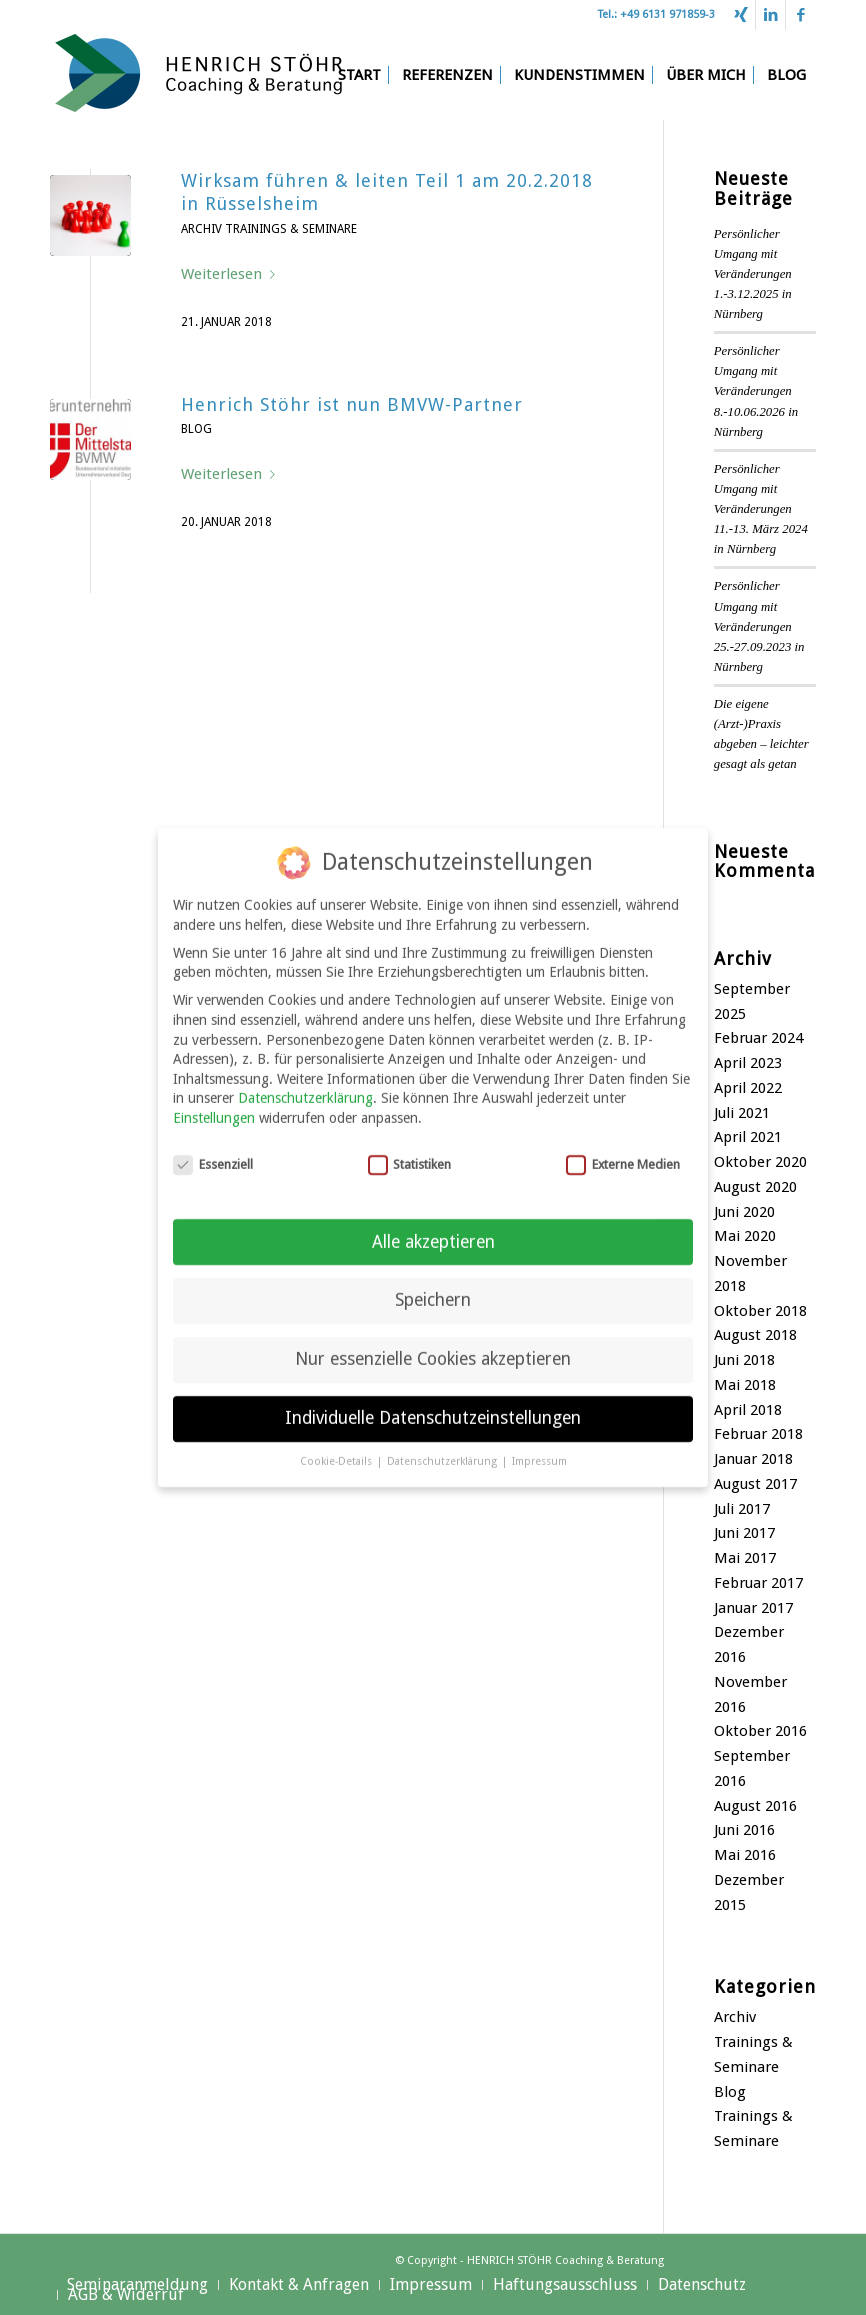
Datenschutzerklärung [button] (443, 1450)
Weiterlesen (232, 274)
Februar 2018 (758, 1434)
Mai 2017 (745, 1558)
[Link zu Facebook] (801, 15)
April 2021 (748, 1137)
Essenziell (213, 1153)
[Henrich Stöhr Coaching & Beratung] (200, 75)
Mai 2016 (745, 1855)
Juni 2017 (744, 1533)
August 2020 (755, 1187)
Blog (196, 429)
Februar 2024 (758, 1038)
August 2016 (755, 1806)
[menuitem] (359, 75)
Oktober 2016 (760, 1731)
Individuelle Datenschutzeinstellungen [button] (433, 1408)
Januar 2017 (753, 1608)
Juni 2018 (744, 1360)
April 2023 (748, 1063)
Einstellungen (214, 1107)
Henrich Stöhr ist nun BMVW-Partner (352, 404)
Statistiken (410, 1153)
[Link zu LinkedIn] (770, 15)
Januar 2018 (753, 1459)
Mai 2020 (745, 1236)
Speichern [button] (433, 1290)
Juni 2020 (744, 1212)
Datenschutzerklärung (305, 1087)
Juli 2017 (742, 1509)
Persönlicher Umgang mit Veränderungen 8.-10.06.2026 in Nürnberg (756, 391)
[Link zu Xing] (740, 15)
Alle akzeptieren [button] (433, 1231)
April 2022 (748, 1088)
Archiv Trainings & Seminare (269, 229)
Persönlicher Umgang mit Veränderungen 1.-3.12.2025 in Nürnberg (753, 274)
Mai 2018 (745, 1385)
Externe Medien (623, 1153)
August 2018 (755, 1335)
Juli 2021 (742, 1113)
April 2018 (748, 1410)
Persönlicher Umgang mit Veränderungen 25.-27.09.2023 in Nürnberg (759, 626)
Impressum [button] (539, 1450)
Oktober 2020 (760, 1162)
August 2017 (755, 1484)
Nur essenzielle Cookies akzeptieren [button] (433, 1349)
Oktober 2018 (760, 1311)
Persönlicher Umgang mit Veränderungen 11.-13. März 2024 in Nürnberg (761, 509)
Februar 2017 (758, 1583)
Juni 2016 (744, 1830)
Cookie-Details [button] (337, 1450)
